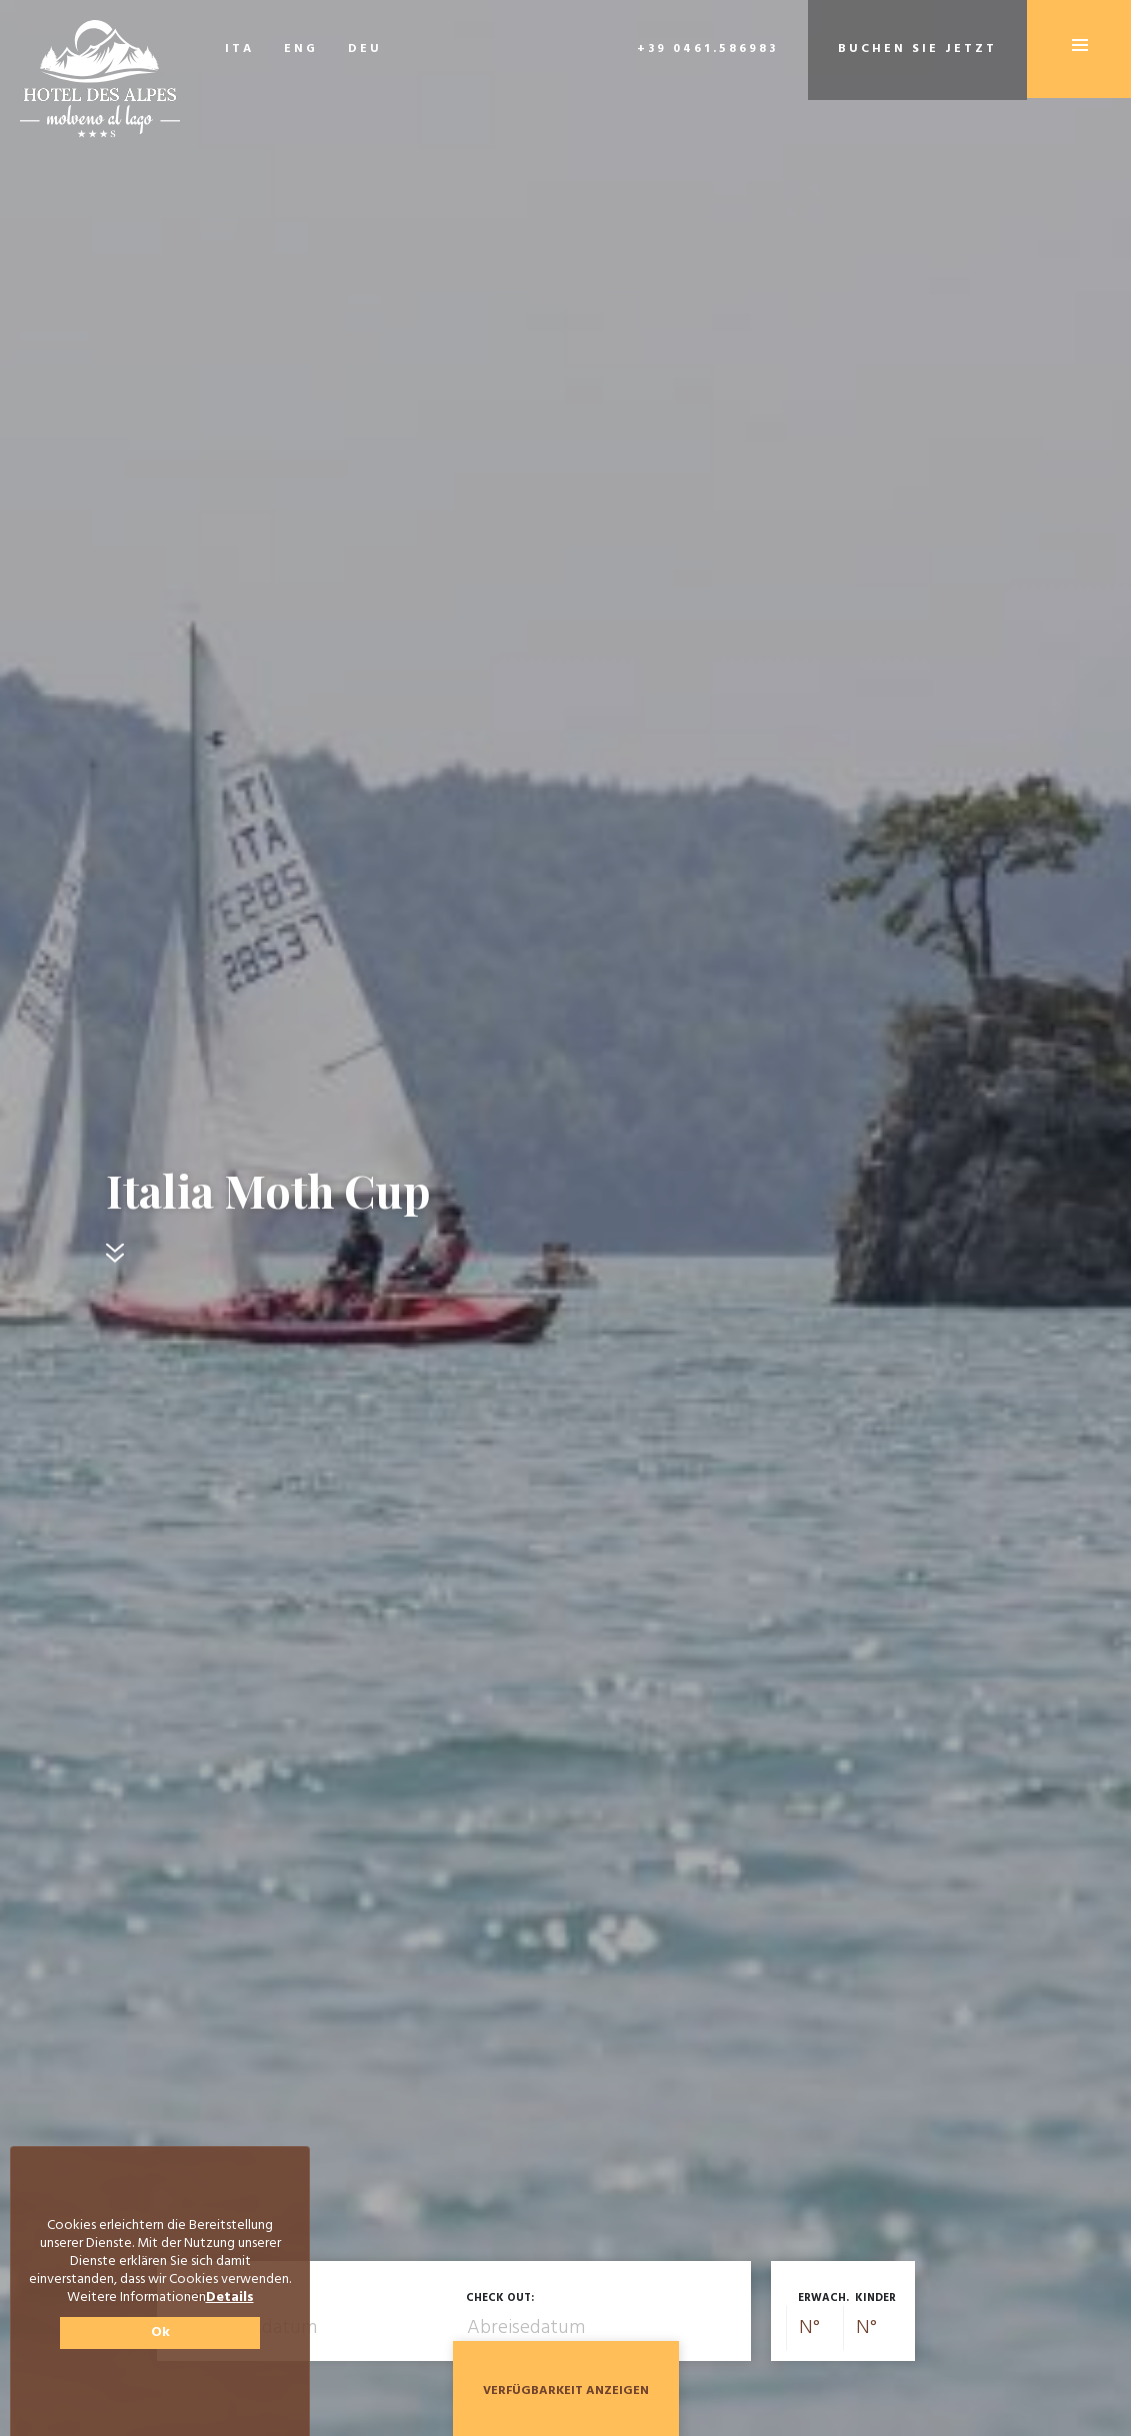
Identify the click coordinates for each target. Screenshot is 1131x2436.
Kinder (875, 2298)
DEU (365, 49)
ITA (239, 49)
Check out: (500, 2298)
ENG (301, 49)
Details (230, 2298)
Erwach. (823, 2298)
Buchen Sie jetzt (917, 49)
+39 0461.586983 (707, 49)
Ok (160, 2332)
